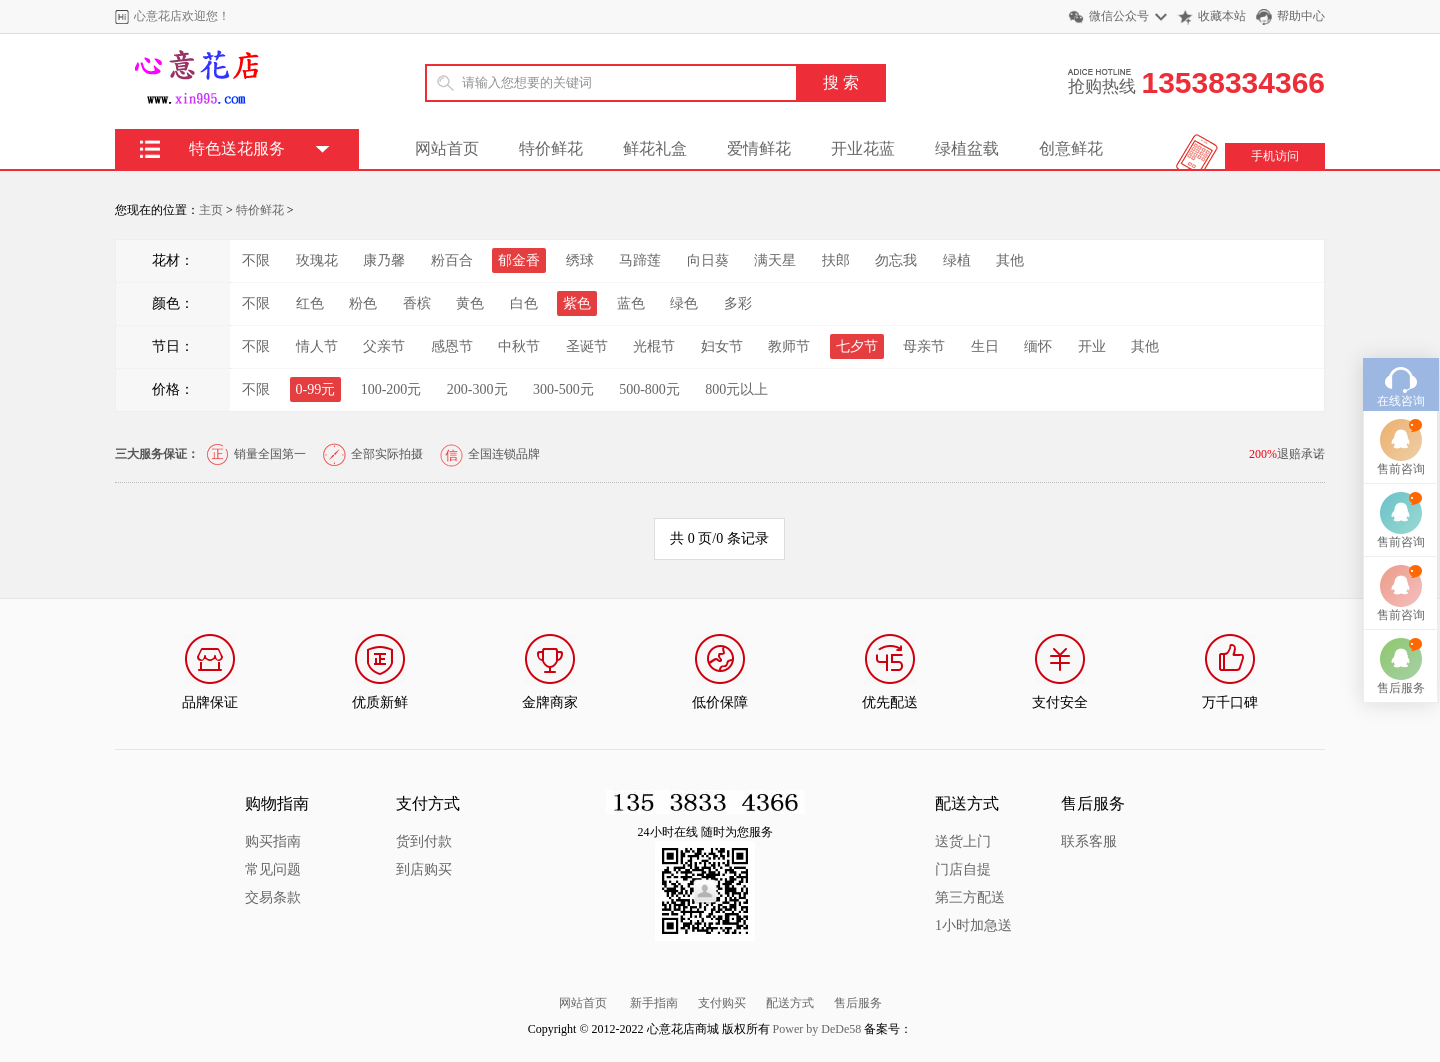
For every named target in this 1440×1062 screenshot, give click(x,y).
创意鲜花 (1071, 148)
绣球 (580, 260)
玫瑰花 (317, 260)
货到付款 (424, 841)
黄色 (470, 303)
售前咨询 (1401, 437)
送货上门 (963, 841)
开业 (1092, 346)
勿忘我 (896, 260)
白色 (524, 303)
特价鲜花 (551, 148)
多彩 (738, 303)
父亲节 (384, 346)
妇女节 (722, 346)
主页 (211, 210)
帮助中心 (1301, 16)
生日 (985, 346)
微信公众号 (1119, 16)
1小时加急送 (973, 925)
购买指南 (273, 841)
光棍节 (654, 346)
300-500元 (563, 389)
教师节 (789, 346)
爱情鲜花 (759, 148)
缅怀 (1038, 346)
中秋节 (519, 346)
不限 (256, 260)
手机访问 (1275, 156)
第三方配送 (970, 897)
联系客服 (1089, 841)
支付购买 (722, 1003)
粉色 (363, 303)
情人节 (317, 346)
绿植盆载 (967, 148)
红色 (310, 303)
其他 (1010, 260)
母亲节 (924, 346)
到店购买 (424, 869)
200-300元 (477, 389)
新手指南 (654, 1003)
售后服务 (858, 1003)
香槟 (417, 303)
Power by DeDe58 (817, 1029)
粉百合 (452, 260)
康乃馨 (384, 260)
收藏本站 (1222, 16)
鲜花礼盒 (655, 148)
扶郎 (836, 260)
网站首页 (447, 148)
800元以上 (736, 389)
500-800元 (649, 389)
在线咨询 (1401, 369)
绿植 (957, 260)
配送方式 (790, 1003)
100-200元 (391, 389)
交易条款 (273, 897)
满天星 (775, 260)
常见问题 (273, 869)
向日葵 (708, 260)
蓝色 (631, 303)
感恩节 (452, 346)
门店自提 (963, 869)
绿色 (684, 303)
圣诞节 (587, 346)
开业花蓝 (863, 148)
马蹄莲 (640, 260)
